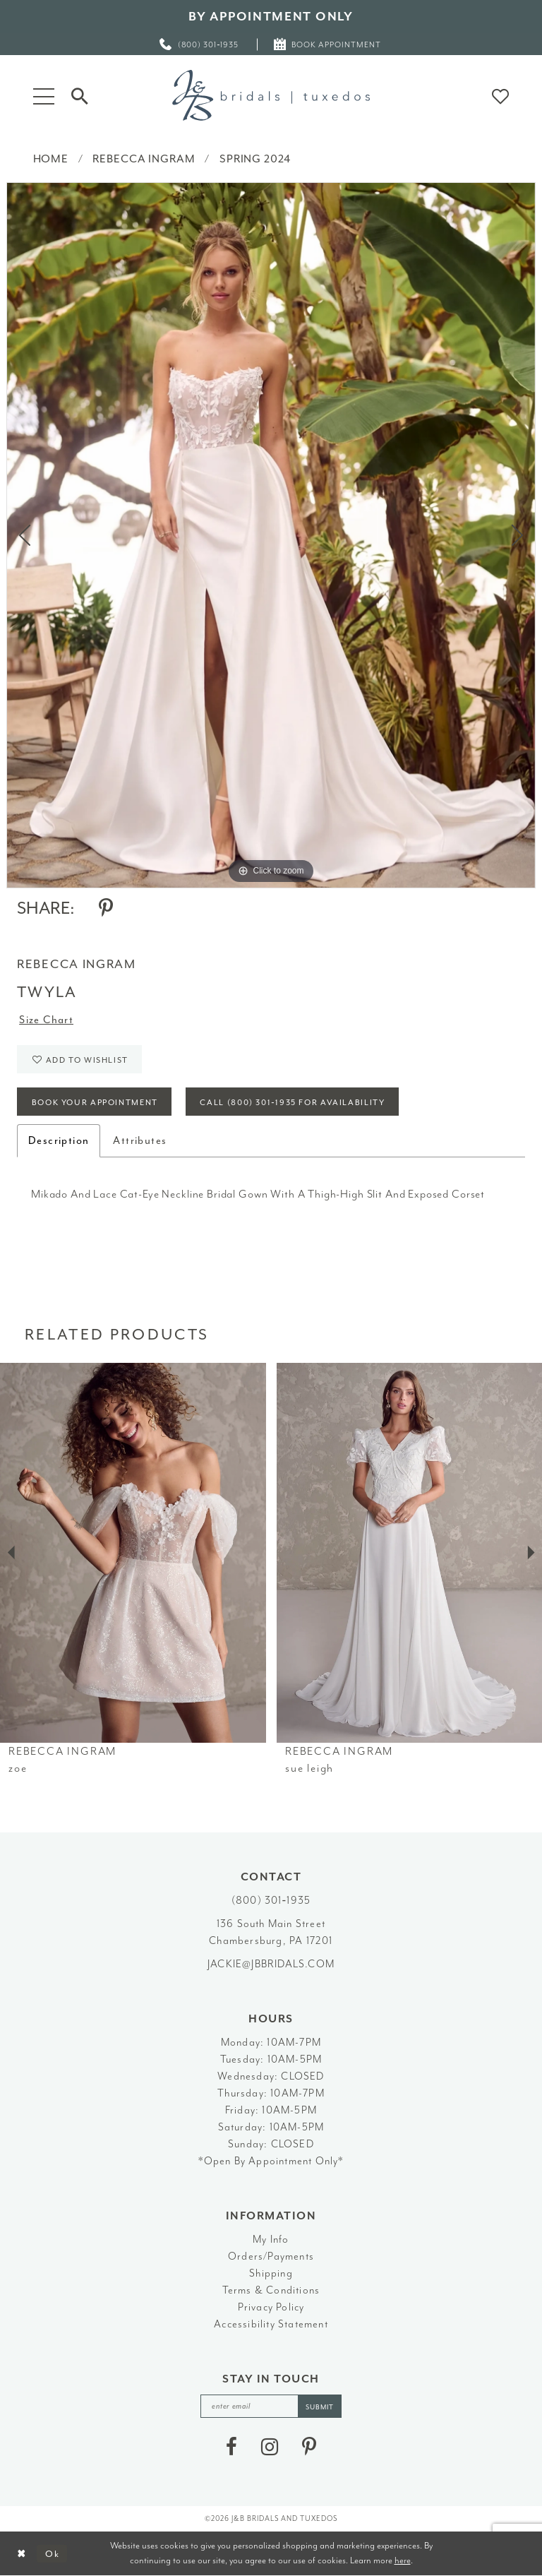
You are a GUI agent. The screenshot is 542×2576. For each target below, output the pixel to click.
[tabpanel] (271, 535)
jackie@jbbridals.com (271, 1964)
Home (50, 159)
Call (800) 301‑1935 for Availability (292, 1102)
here (403, 2560)
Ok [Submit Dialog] (52, 2554)
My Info (271, 2239)
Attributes (140, 1140)
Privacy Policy (271, 2307)
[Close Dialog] (21, 2553)
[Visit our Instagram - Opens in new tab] (269, 2446)
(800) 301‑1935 (271, 1900)
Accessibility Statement (271, 2324)
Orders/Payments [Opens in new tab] (271, 2256)
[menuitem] (200, 44)
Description (58, 1140)
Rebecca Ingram (143, 159)
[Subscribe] (320, 2406)
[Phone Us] (200, 44)
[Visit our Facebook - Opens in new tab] (231, 2446)
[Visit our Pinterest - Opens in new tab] (309, 2446)
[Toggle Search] (80, 95)
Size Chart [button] (46, 1020)
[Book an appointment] (328, 44)
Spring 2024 (255, 159)
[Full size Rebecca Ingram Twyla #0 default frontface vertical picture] (271, 535)
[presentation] (133, 1552)
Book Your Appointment (95, 1102)
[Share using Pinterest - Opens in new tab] (106, 908)
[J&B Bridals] (271, 95)
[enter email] (271, 2406)
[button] (44, 95)
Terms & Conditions (271, 2290)
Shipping (271, 2273)
